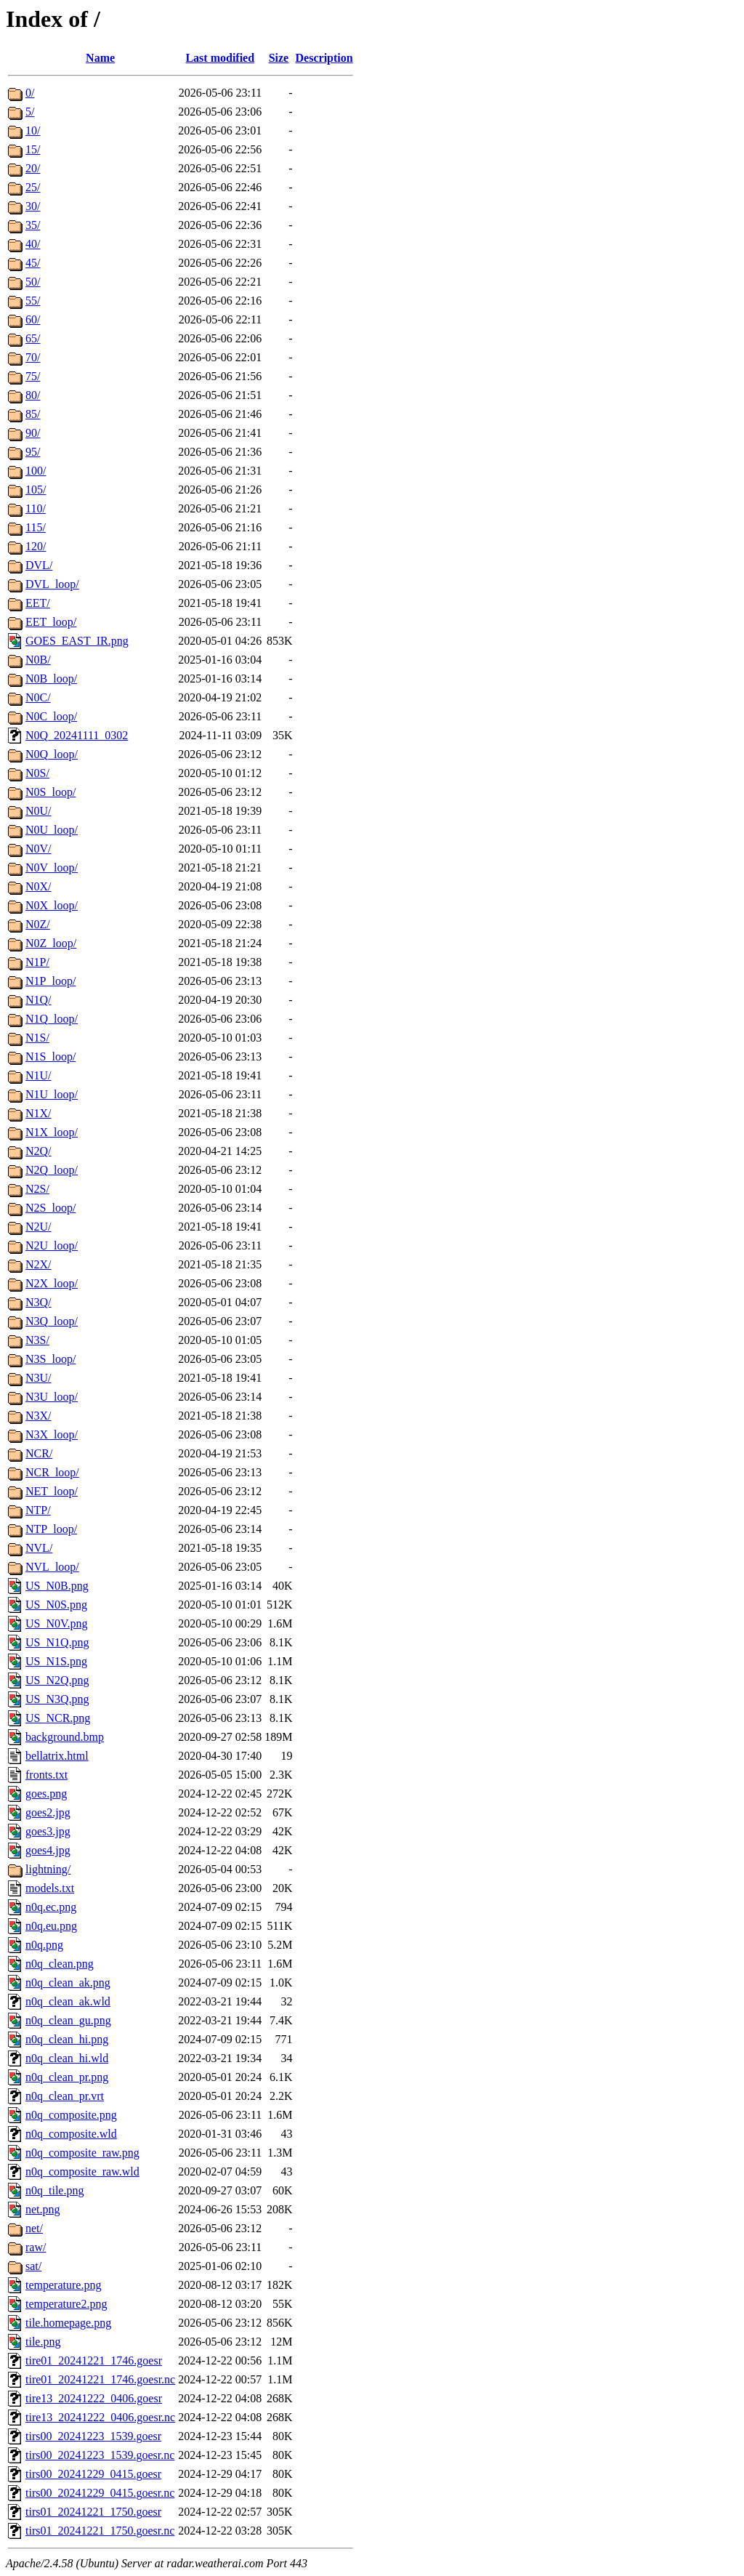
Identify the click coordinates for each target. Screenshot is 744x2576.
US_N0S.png (56, 1604)
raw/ (35, 2247)
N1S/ (37, 1037)
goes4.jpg (47, 1850)
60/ (32, 319)
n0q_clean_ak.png (67, 1982)
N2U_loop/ (51, 1245)
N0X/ (38, 886)
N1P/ (37, 962)
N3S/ (37, 1340)
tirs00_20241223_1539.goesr (93, 2436)
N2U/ (38, 1226)
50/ (32, 281)
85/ (32, 414)
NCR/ (38, 1453)
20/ (32, 168)
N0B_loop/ (51, 678)
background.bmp (64, 1737)
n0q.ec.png (50, 1907)
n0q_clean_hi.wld (66, 2058)
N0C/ (38, 697)
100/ (35, 470)
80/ (32, 395)
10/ (32, 130)
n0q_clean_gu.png (68, 2020)
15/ (32, 149)
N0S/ (37, 773)
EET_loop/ (50, 622)
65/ (32, 338)
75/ (32, 376)
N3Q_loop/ (51, 1321)
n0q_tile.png (54, 2190)
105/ (35, 489)
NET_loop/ (51, 1491)
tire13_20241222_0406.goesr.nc (100, 2417)
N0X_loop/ (51, 905)
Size (279, 58)
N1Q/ (38, 1000)
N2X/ (38, 1264)
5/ (29, 111)
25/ (32, 187)
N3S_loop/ (50, 1359)
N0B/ (38, 659)
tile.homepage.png (68, 2323)
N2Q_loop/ (51, 1170)
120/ (35, 546)
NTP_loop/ (51, 1529)
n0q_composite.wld (71, 2134)
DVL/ (38, 565)
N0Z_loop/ (50, 943)
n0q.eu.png (51, 1926)
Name (100, 58)
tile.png (42, 2341)
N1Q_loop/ (51, 1019)
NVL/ (38, 1548)
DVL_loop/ (52, 584)
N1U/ (38, 1075)
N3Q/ (38, 1302)
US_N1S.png (56, 1661)
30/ (32, 206)
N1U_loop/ (51, 1094)
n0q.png (44, 1945)
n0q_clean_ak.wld (67, 2001)
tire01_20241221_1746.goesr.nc (100, 2379)
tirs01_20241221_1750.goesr (93, 2511)
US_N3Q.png (57, 1699)
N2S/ (37, 1189)
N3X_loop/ (51, 1434)
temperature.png (63, 2285)
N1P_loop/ (50, 981)
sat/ (33, 2266)
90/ (32, 433)
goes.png (46, 1793)
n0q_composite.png (71, 2115)
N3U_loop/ (51, 1396)
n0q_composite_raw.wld (82, 2171)
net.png (42, 2209)
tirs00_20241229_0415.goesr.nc (99, 2493)
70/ (32, 357)
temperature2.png (66, 2304)
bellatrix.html (57, 1756)
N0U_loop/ (51, 830)
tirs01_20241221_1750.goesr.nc (99, 2530)
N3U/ (38, 1378)
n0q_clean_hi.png (66, 2039)
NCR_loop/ (52, 1472)
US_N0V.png (56, 1623)
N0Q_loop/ (51, 754)
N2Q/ (38, 1151)
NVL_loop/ (52, 1567)
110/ (35, 508)
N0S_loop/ (50, 792)
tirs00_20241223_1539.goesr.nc (99, 2455)
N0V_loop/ (51, 867)
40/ (32, 244)
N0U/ (38, 811)
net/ (34, 2228)
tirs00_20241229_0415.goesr (93, 2474)
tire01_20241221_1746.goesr (93, 2360)
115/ (35, 527)
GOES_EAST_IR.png (77, 641)
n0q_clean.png (59, 1963)
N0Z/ (37, 924)
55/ (32, 300)
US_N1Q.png (57, 1642)
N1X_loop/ (51, 1132)
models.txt (49, 1888)
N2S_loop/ (50, 1208)
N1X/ (38, 1113)
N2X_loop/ (51, 1283)
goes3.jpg (47, 1831)
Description (324, 58)
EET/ (37, 603)
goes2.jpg (47, 1812)
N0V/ (38, 848)
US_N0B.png (57, 1585)
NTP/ (38, 1510)
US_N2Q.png (57, 1680)
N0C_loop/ (51, 716)
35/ (32, 225)
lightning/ (47, 1869)
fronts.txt (46, 1774)
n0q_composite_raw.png (82, 2152)
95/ (32, 452)
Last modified (219, 58)
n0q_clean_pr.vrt (64, 2096)
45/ (32, 263)
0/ (29, 92)
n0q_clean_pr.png (66, 2077)
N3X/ (38, 1415)
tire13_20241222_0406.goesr (93, 2398)
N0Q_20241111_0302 (76, 735)
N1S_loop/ (50, 1056)
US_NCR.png (57, 1718)
